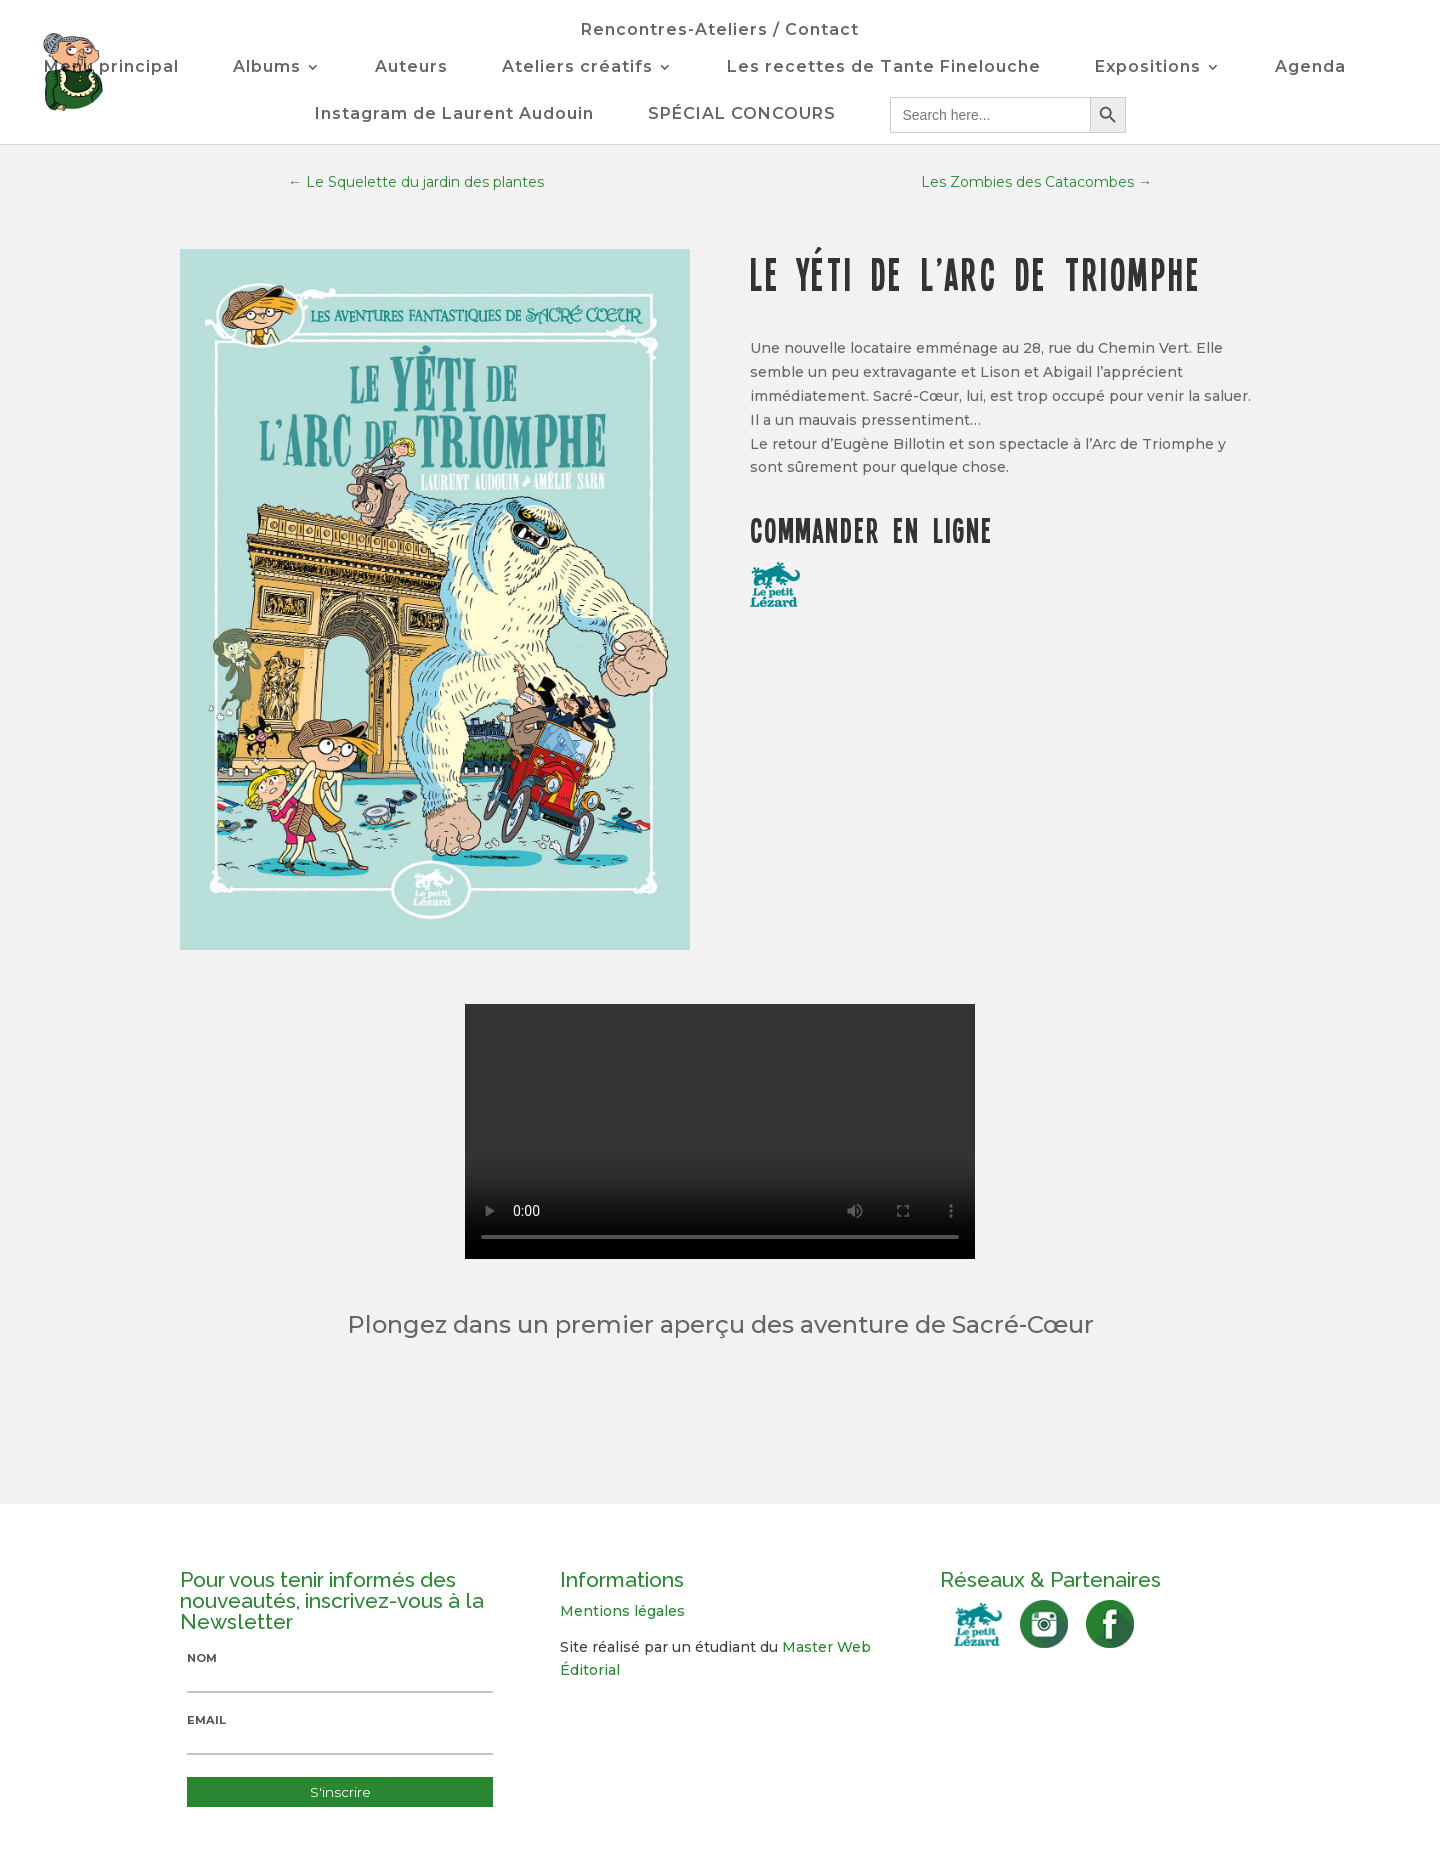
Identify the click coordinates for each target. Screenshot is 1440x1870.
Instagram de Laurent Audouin (454, 115)
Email (206, 1720)
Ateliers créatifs (577, 68)
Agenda (1310, 68)
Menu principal (111, 68)
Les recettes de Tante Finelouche (884, 68)
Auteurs (411, 68)
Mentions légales (622, 1611)
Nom (202, 1658)
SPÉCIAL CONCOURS (742, 115)
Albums (267, 68)
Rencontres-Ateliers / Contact (720, 31)
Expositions (1148, 68)
